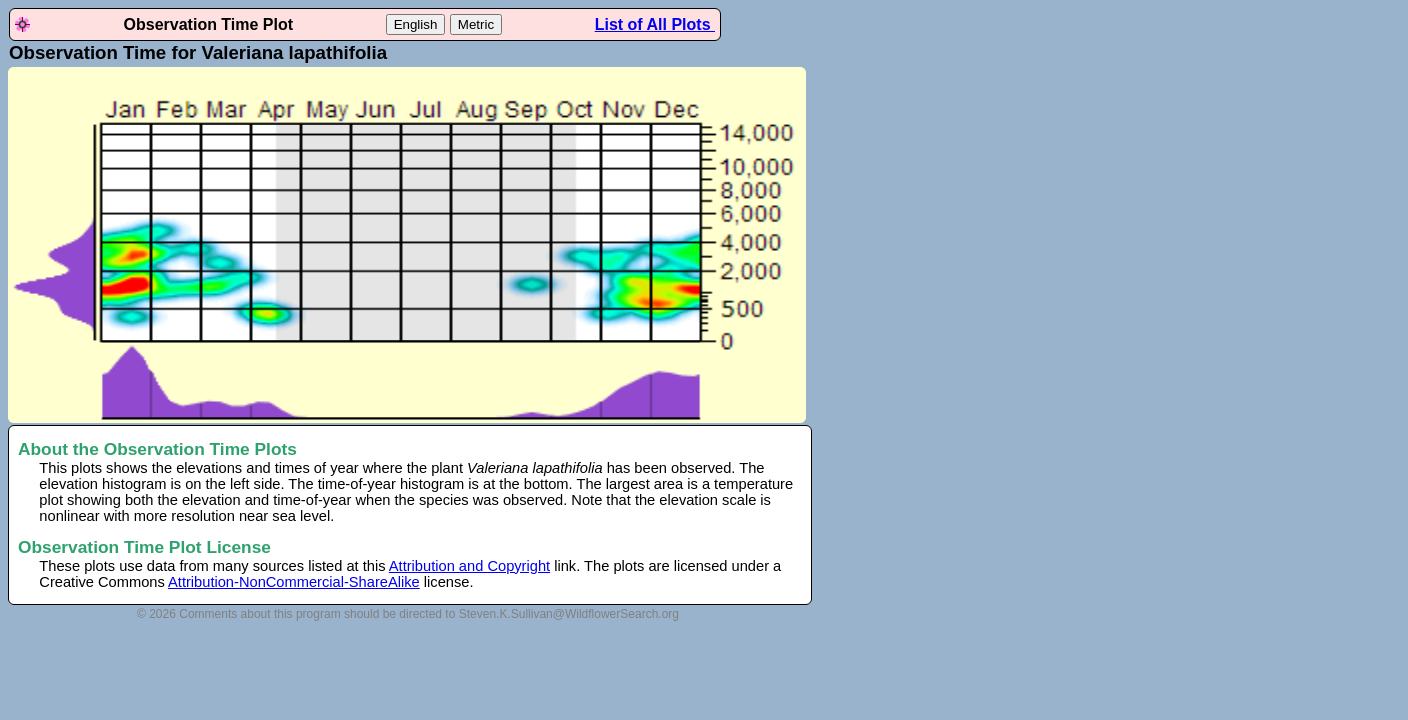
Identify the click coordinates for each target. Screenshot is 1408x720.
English (416, 24)
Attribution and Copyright (469, 566)
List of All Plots (655, 24)
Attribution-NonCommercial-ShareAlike (294, 582)
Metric (476, 24)
